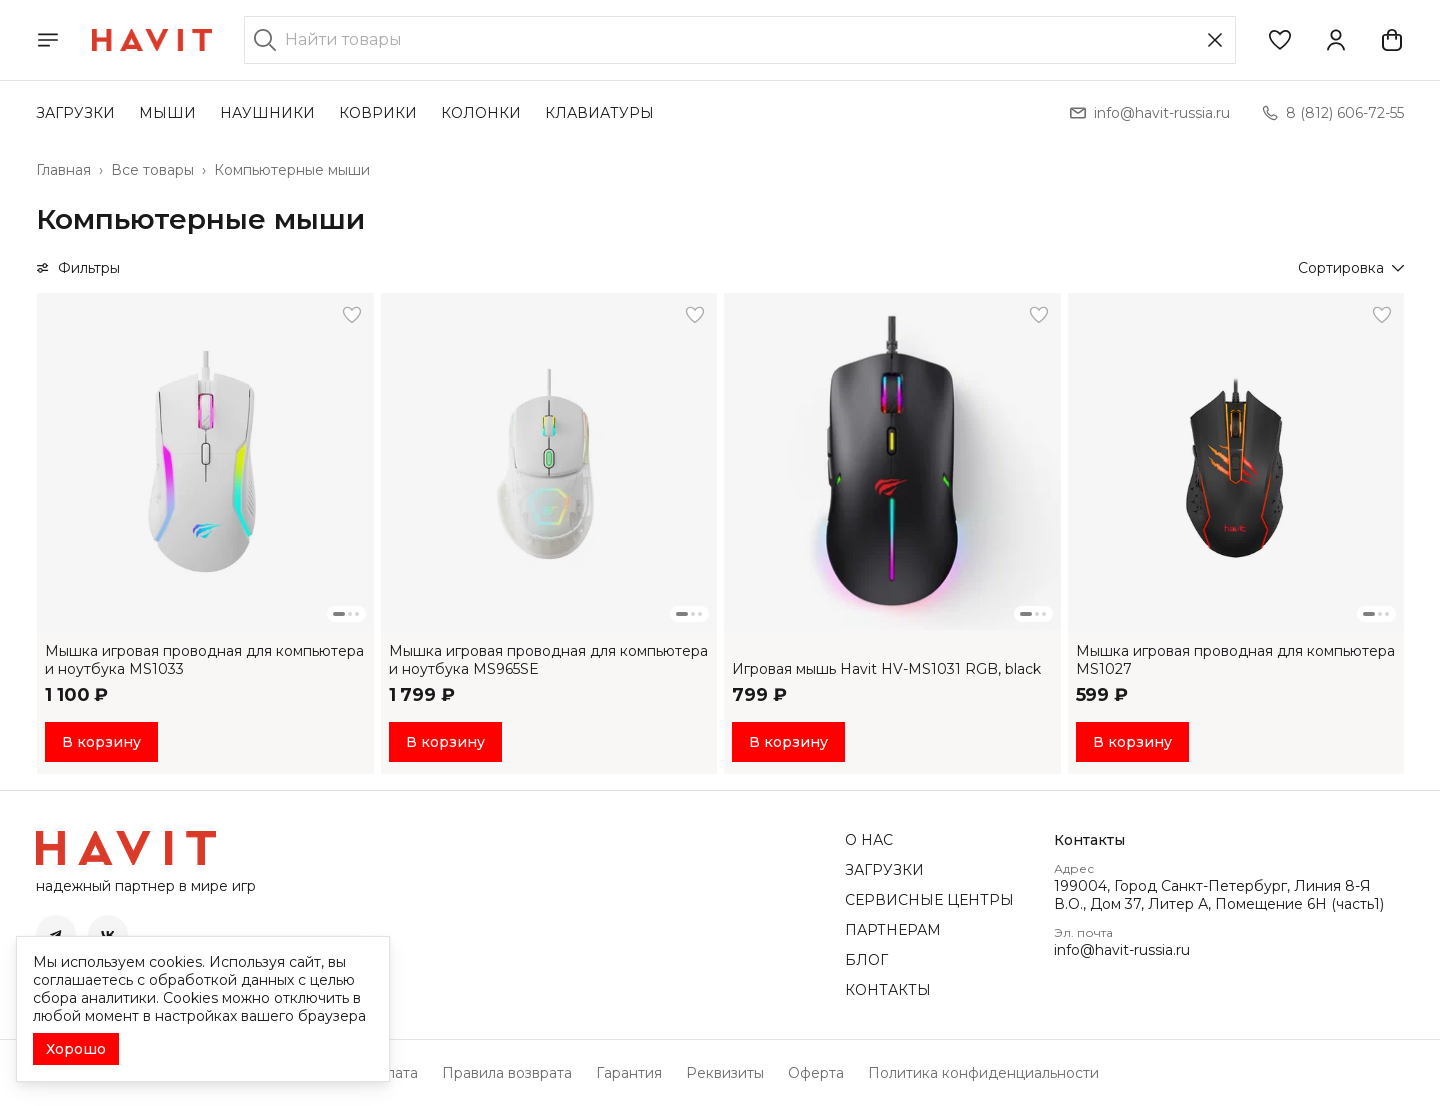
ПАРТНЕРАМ (893, 930)
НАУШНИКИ (267, 113)
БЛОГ (866, 960)
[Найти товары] (740, 40)
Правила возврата (507, 1073)
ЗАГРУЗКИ (75, 113)
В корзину (101, 742)
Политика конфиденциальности (983, 1073)
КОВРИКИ (378, 113)
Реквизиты (725, 1073)
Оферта (816, 1073)
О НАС (869, 840)
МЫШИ (167, 113)
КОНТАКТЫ (888, 990)
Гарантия (629, 1073)
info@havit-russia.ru (1122, 950)
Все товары (152, 170)
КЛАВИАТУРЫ (599, 113)
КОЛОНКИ (481, 113)
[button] (1280, 40)
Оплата (392, 1073)
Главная (63, 170)
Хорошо (76, 1049)
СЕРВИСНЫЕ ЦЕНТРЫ (929, 900)
